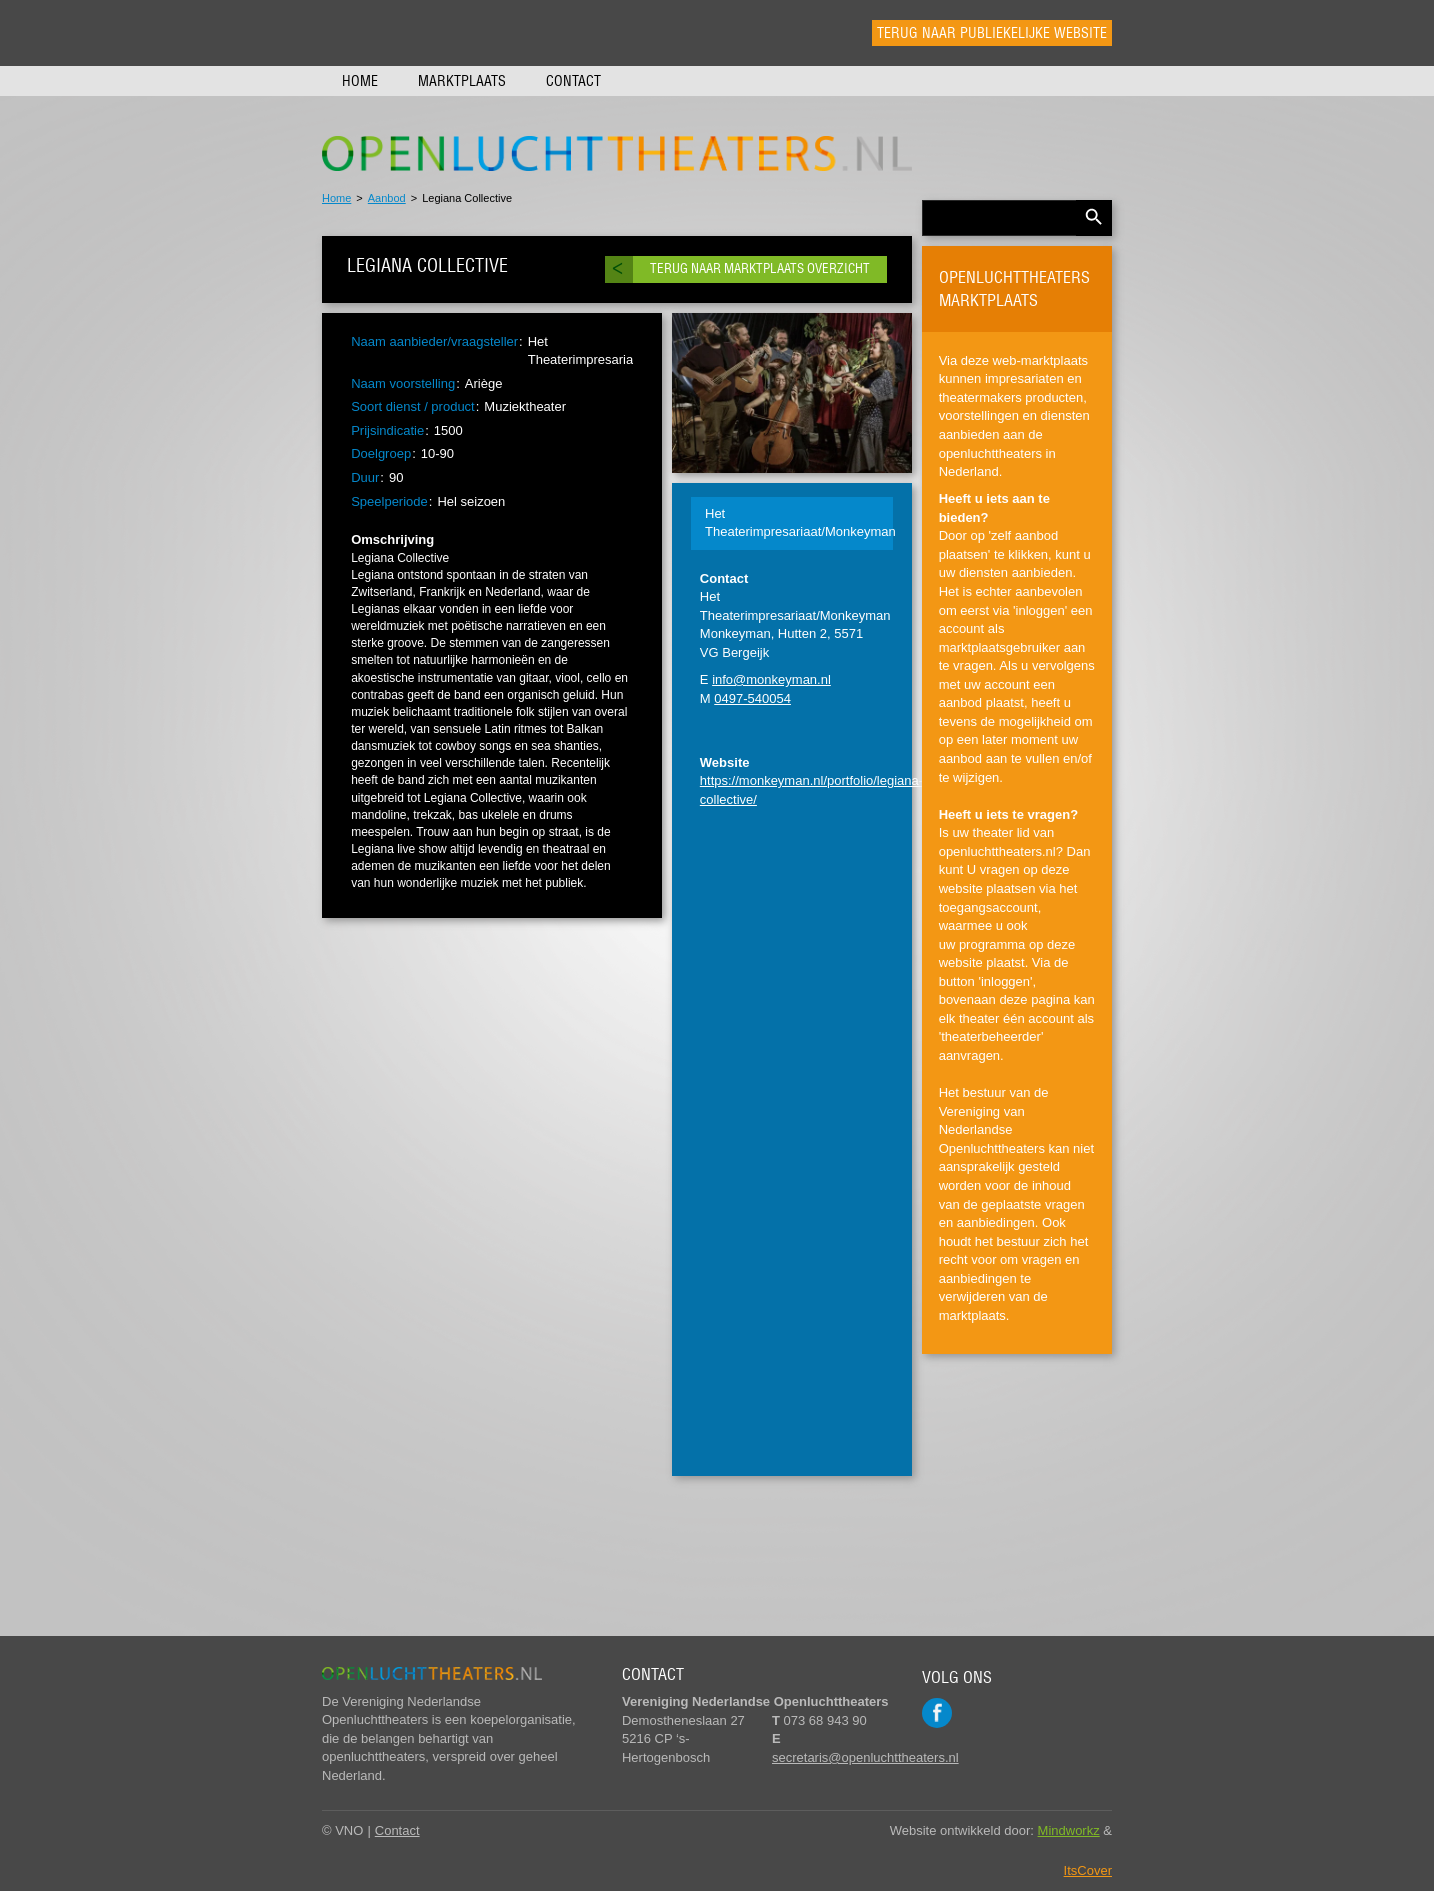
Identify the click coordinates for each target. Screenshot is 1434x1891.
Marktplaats (462, 81)
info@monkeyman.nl (771, 679)
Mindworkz (1069, 1830)
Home (360, 81)
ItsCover (1088, 1870)
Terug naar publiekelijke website (992, 33)
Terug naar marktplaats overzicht (760, 268)
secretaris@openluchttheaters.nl (865, 1757)
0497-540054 (752, 698)
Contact (573, 81)
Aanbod (387, 198)
